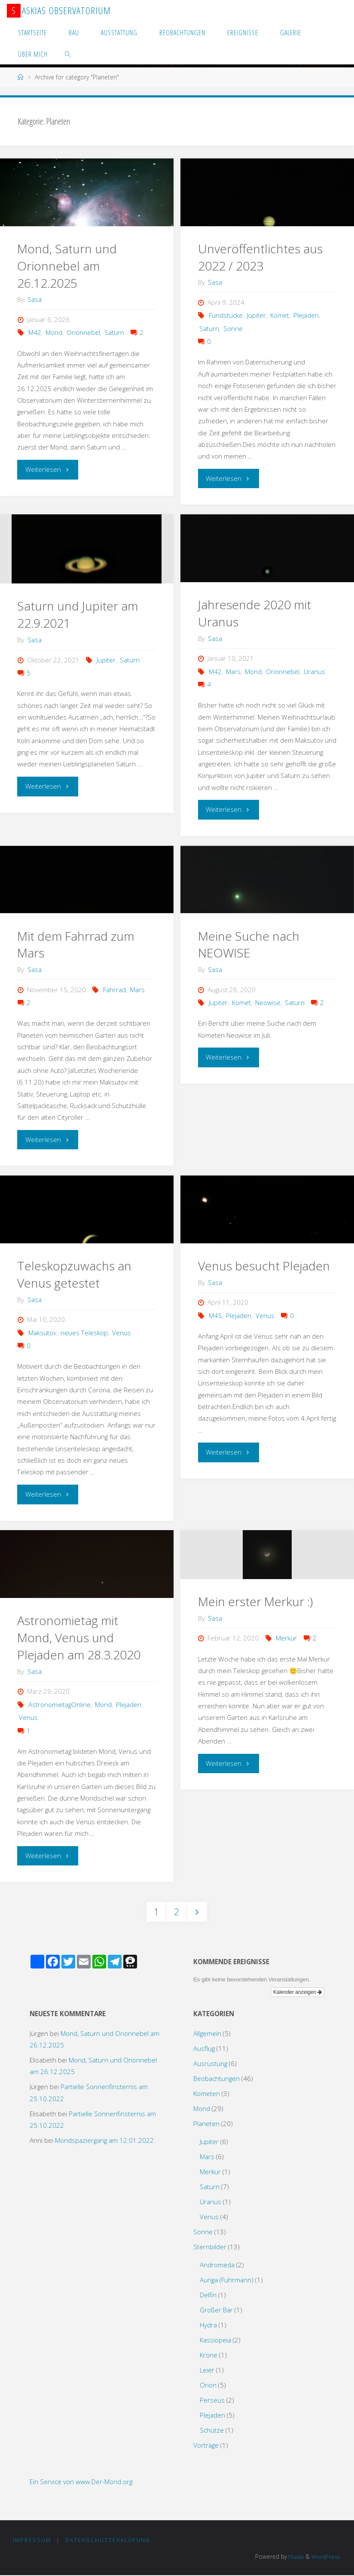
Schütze (212, 2430)
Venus (121, 1332)
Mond (54, 332)
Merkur (286, 1638)
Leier (207, 2370)
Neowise (268, 1002)
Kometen (206, 2093)
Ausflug (204, 2048)
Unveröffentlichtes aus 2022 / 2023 (261, 257)
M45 (215, 1315)
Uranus (314, 671)
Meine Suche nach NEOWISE (250, 944)
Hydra (208, 2325)
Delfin (208, 2295)
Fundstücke (226, 315)
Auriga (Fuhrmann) (226, 2280)
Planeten (206, 2123)
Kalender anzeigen (297, 1993)
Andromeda (217, 2265)
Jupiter (256, 315)
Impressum (32, 2540)
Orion (208, 2385)
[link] (68, 53)
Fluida (293, 2557)
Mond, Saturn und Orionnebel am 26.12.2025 (68, 265)
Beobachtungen (216, 2078)
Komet (279, 315)
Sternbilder (209, 2246)
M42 (34, 332)
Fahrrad (114, 989)
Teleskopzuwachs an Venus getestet (75, 1274)
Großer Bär (216, 2310)
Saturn (114, 332)
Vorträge (206, 2445)
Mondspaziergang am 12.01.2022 (104, 2140)
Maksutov (42, 1332)
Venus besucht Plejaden (265, 1266)
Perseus (212, 2400)
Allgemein (207, 2033)
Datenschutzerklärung (108, 2540)
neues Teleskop (84, 1332)
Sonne (233, 328)
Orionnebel (83, 332)
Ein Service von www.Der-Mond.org (81, 2481)
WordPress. (325, 2557)
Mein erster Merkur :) (256, 1601)
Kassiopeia (215, 2340)
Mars (233, 671)
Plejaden (306, 315)
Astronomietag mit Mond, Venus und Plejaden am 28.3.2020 (79, 1637)
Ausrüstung (210, 2063)
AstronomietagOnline (59, 1704)
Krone (208, 2355)
